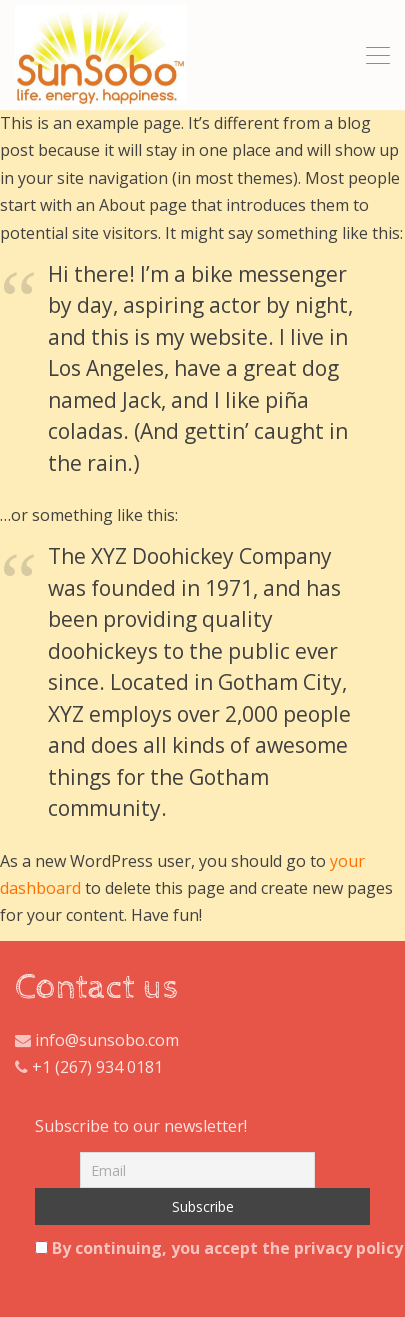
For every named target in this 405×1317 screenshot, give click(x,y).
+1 (41, 1067)
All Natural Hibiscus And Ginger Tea (100, 55)
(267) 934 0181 (109, 1067)
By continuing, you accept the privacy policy (202, 1248)
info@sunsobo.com (105, 1040)
